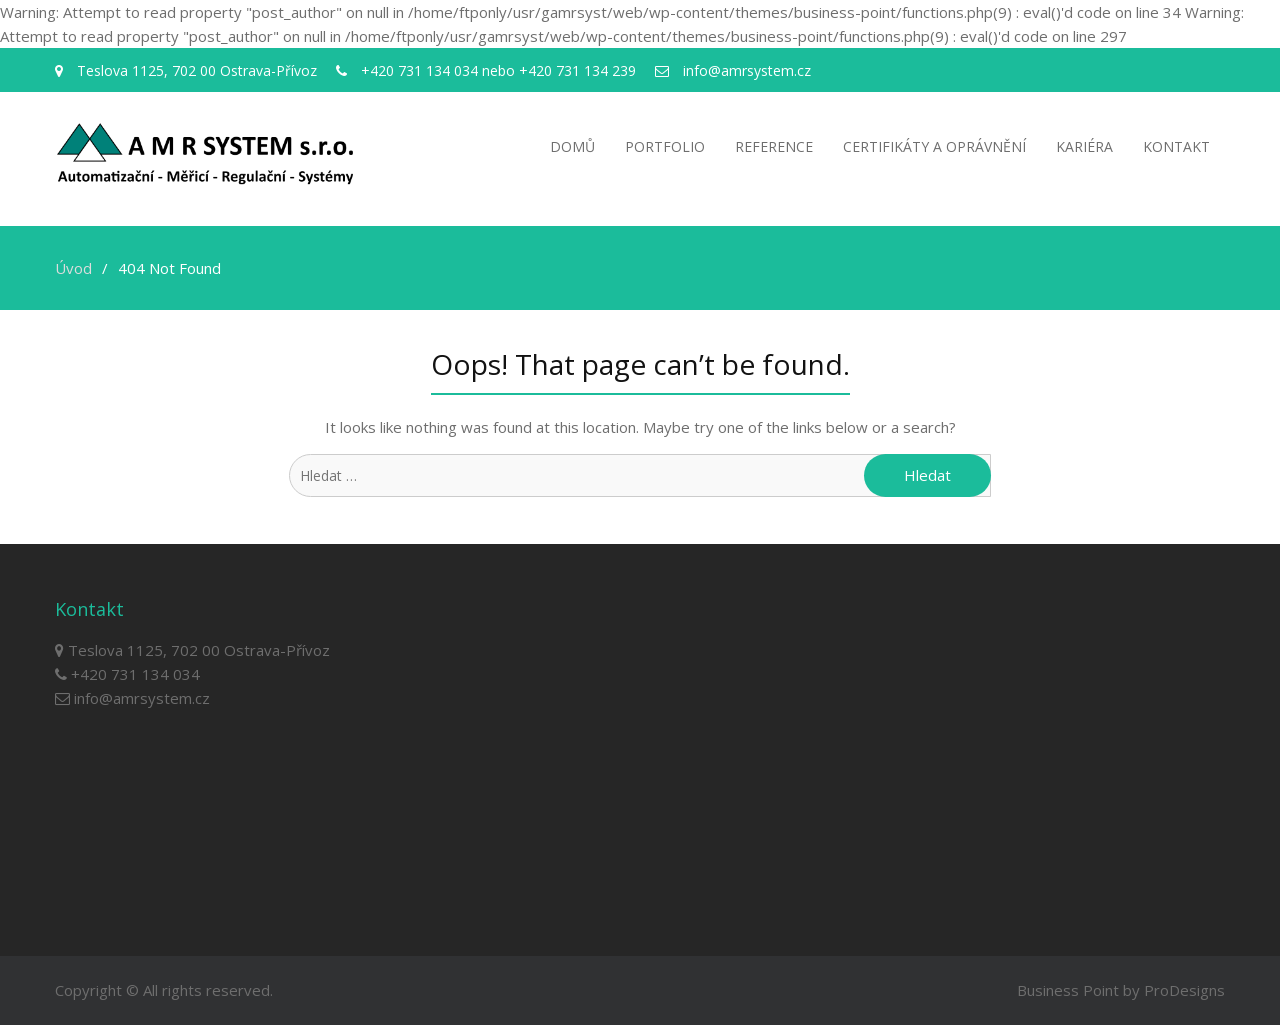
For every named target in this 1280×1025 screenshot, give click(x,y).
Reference (774, 146)
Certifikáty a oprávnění (934, 146)
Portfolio (665, 146)
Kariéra (1084, 146)
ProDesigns (1184, 990)
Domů (572, 146)
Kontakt (1176, 146)
